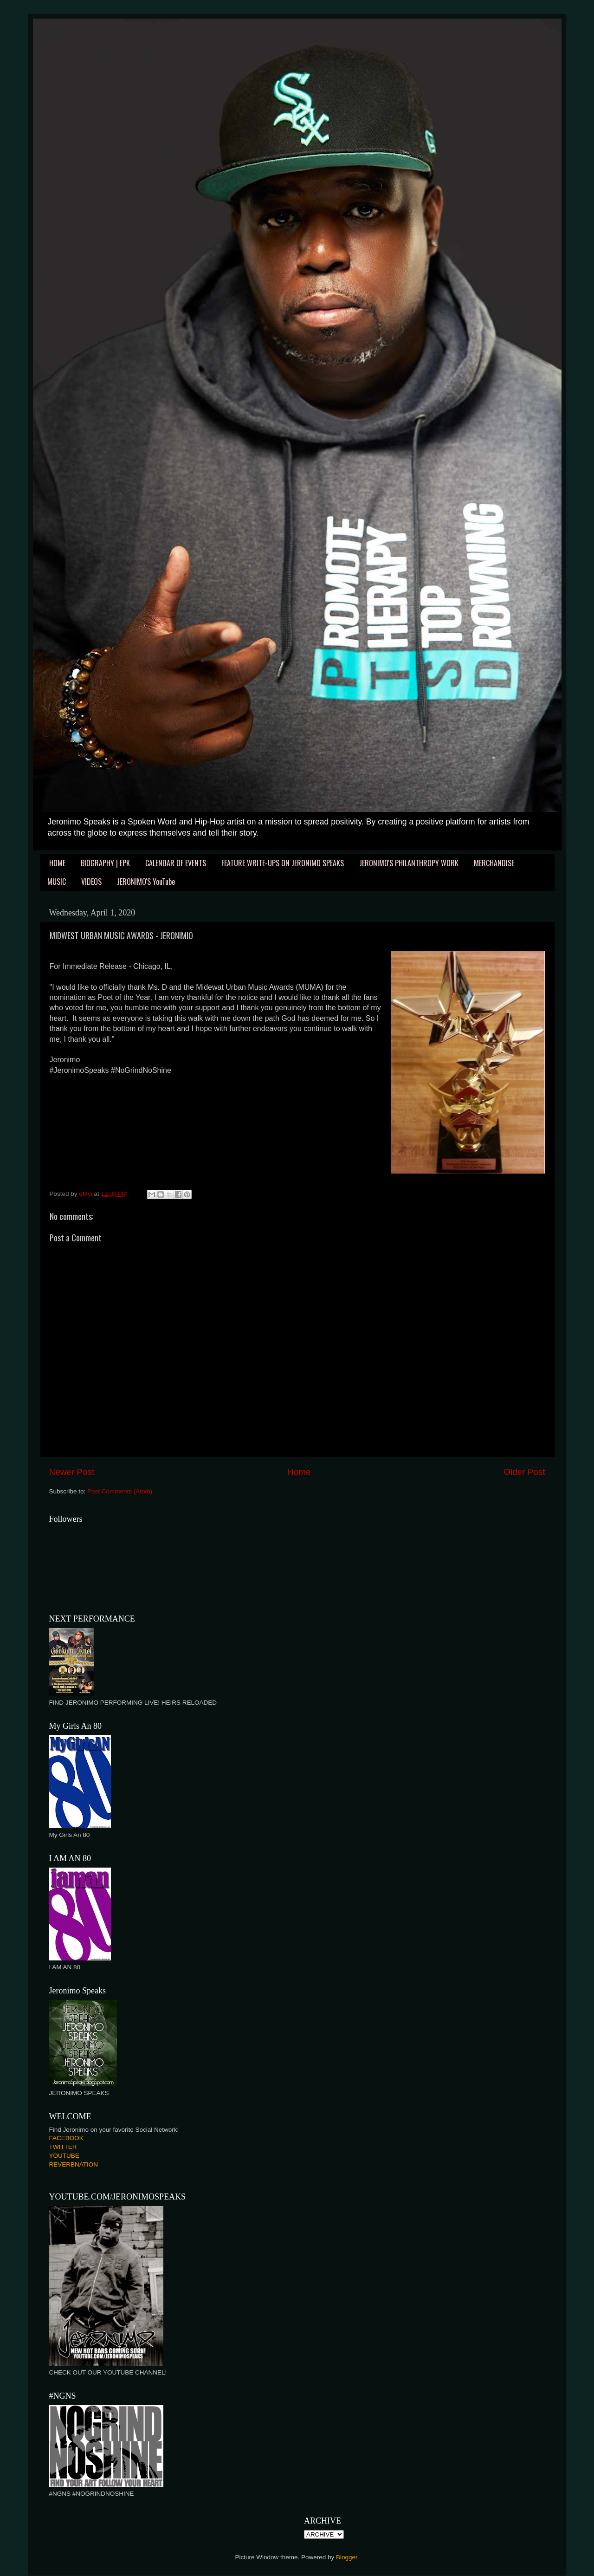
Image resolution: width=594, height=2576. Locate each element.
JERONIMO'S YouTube (146, 881)
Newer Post (72, 1472)
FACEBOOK (66, 2138)
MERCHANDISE (494, 863)
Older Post (524, 1472)
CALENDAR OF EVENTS (175, 863)
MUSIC (56, 881)
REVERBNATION (73, 2164)
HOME (57, 863)
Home (298, 1472)
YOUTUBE (64, 2155)
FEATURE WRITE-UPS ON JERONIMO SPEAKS (282, 863)
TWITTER (63, 2146)
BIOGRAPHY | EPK (105, 863)
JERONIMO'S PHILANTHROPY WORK (408, 863)
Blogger (346, 2557)
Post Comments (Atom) (119, 1491)
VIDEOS (91, 881)
